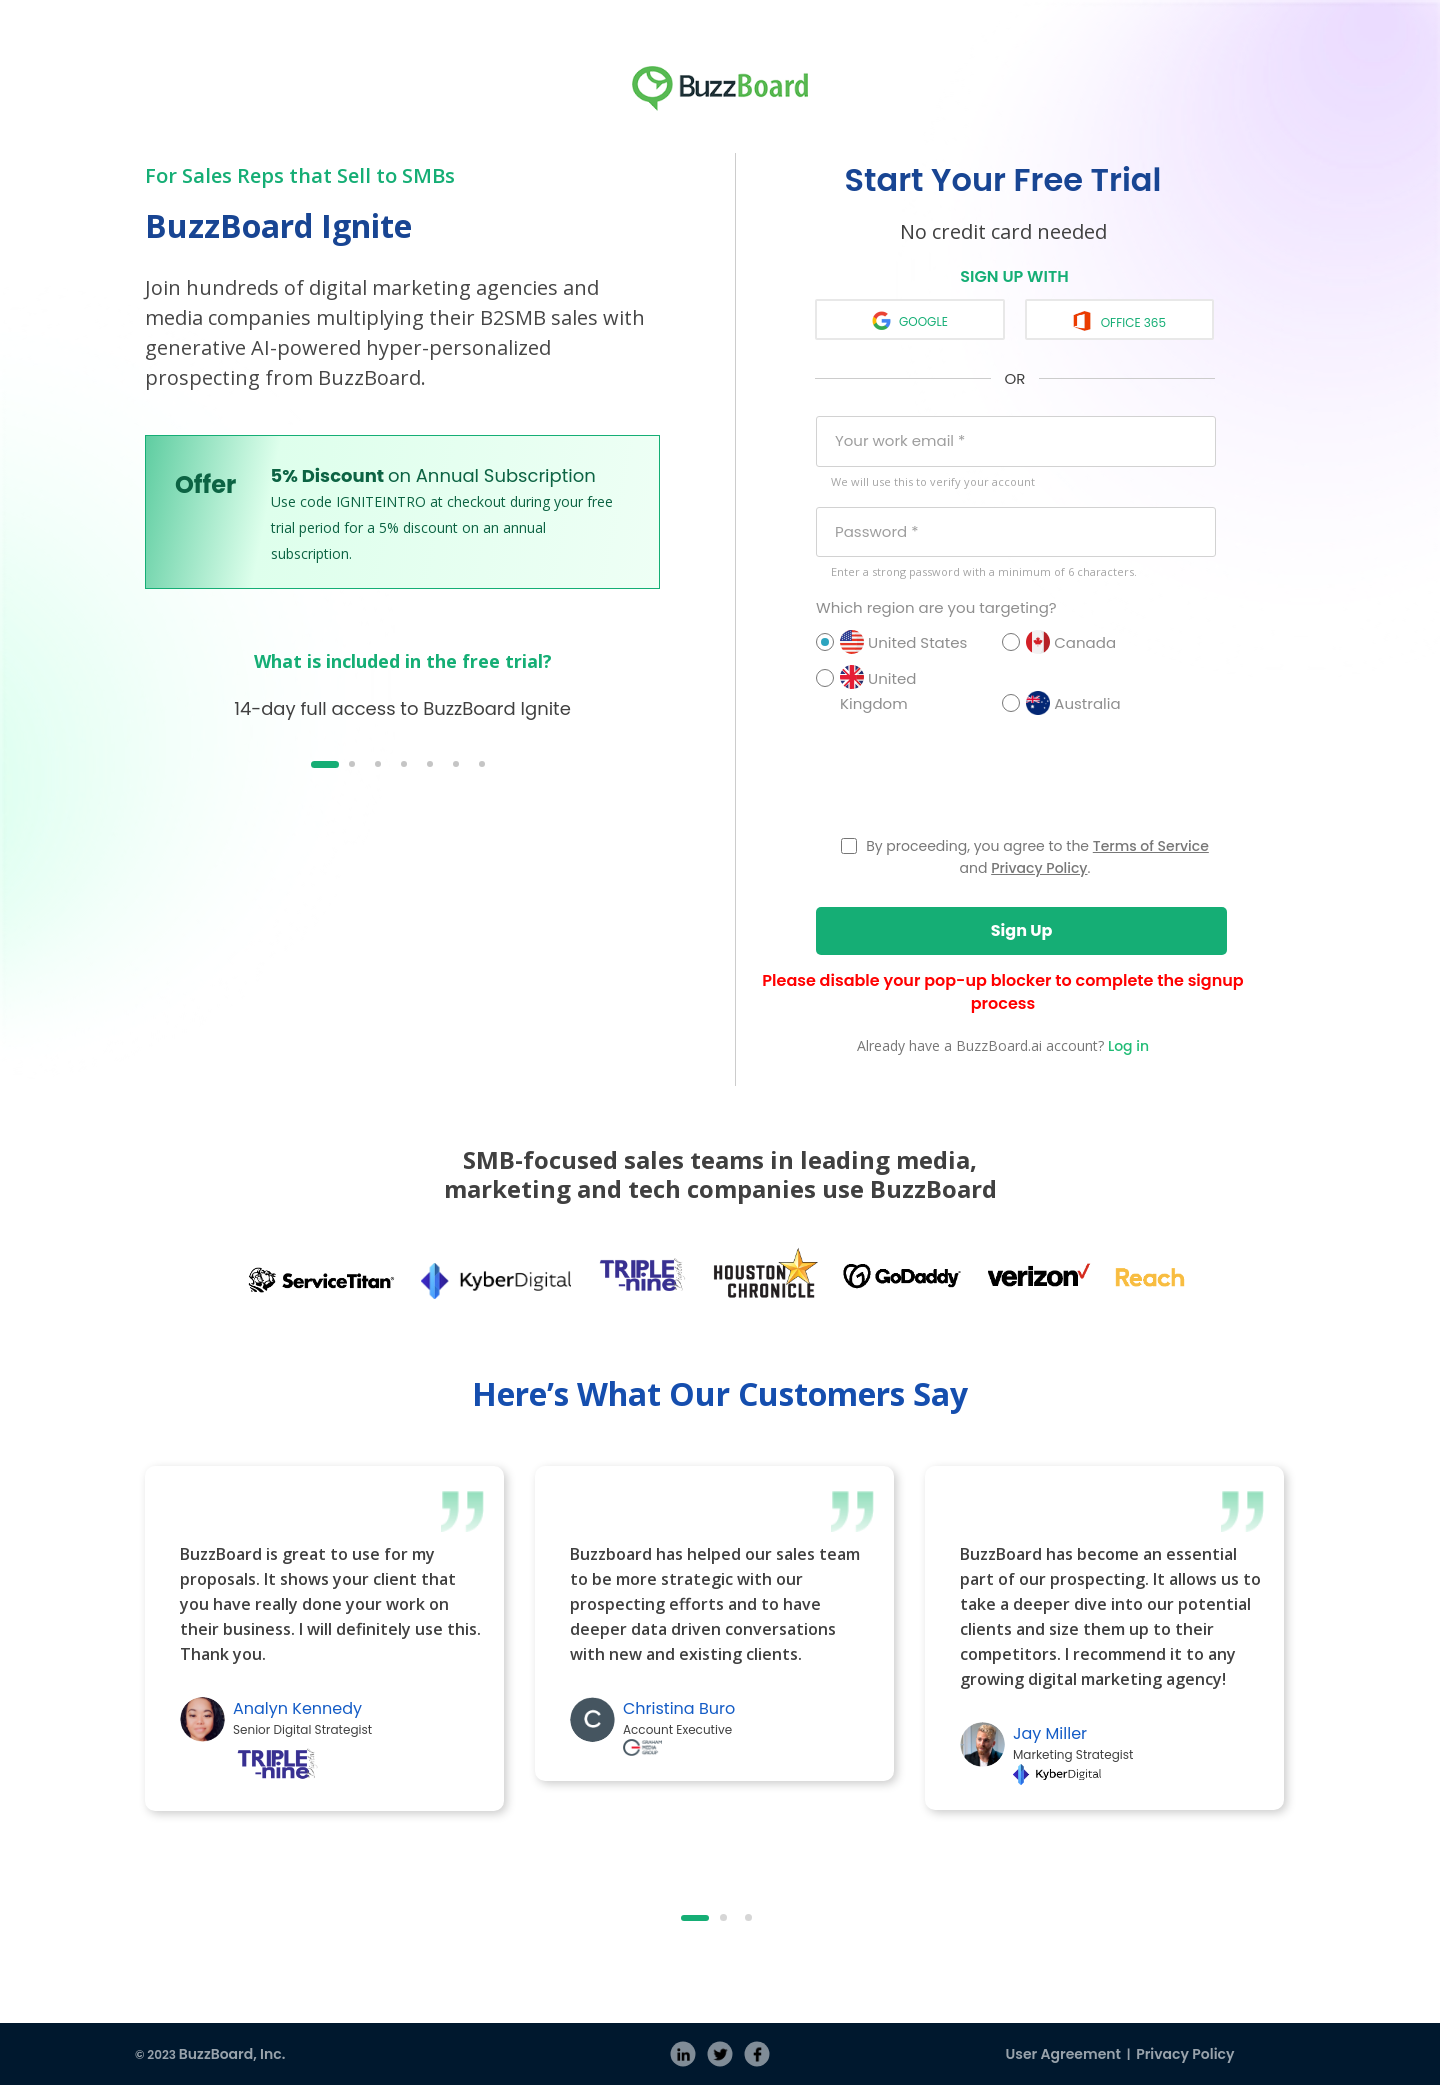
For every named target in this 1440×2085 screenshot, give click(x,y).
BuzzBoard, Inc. (232, 2054)
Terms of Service (1151, 846)
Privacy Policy (1039, 868)
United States (901, 642)
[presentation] (968, 782)
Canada (1087, 642)
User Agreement (1063, 2054)
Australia (1087, 703)
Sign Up (1022, 930)
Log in (1128, 1046)
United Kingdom (901, 690)
